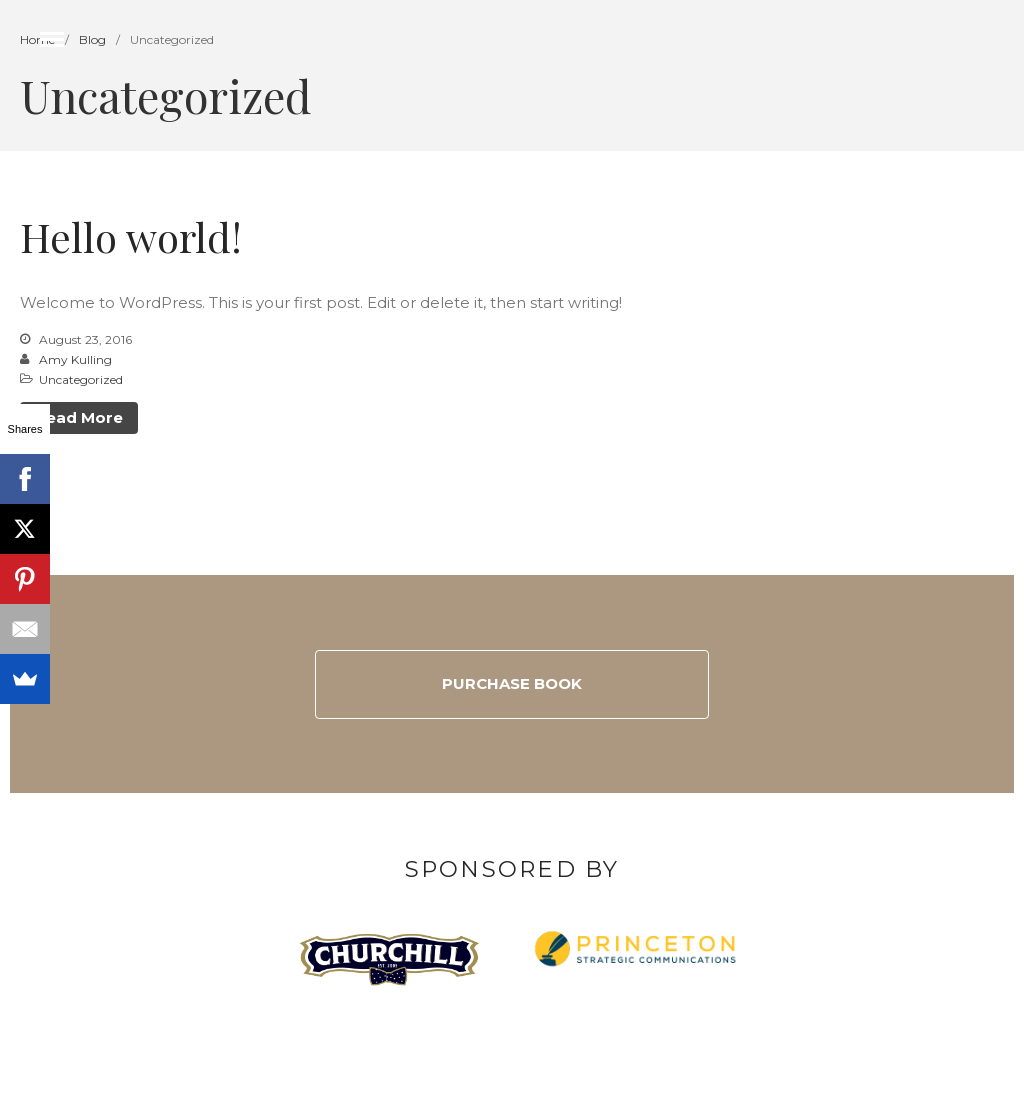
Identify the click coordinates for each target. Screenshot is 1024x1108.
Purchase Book (512, 683)
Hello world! (131, 236)
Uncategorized (81, 379)
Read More (79, 417)
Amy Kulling (75, 359)
